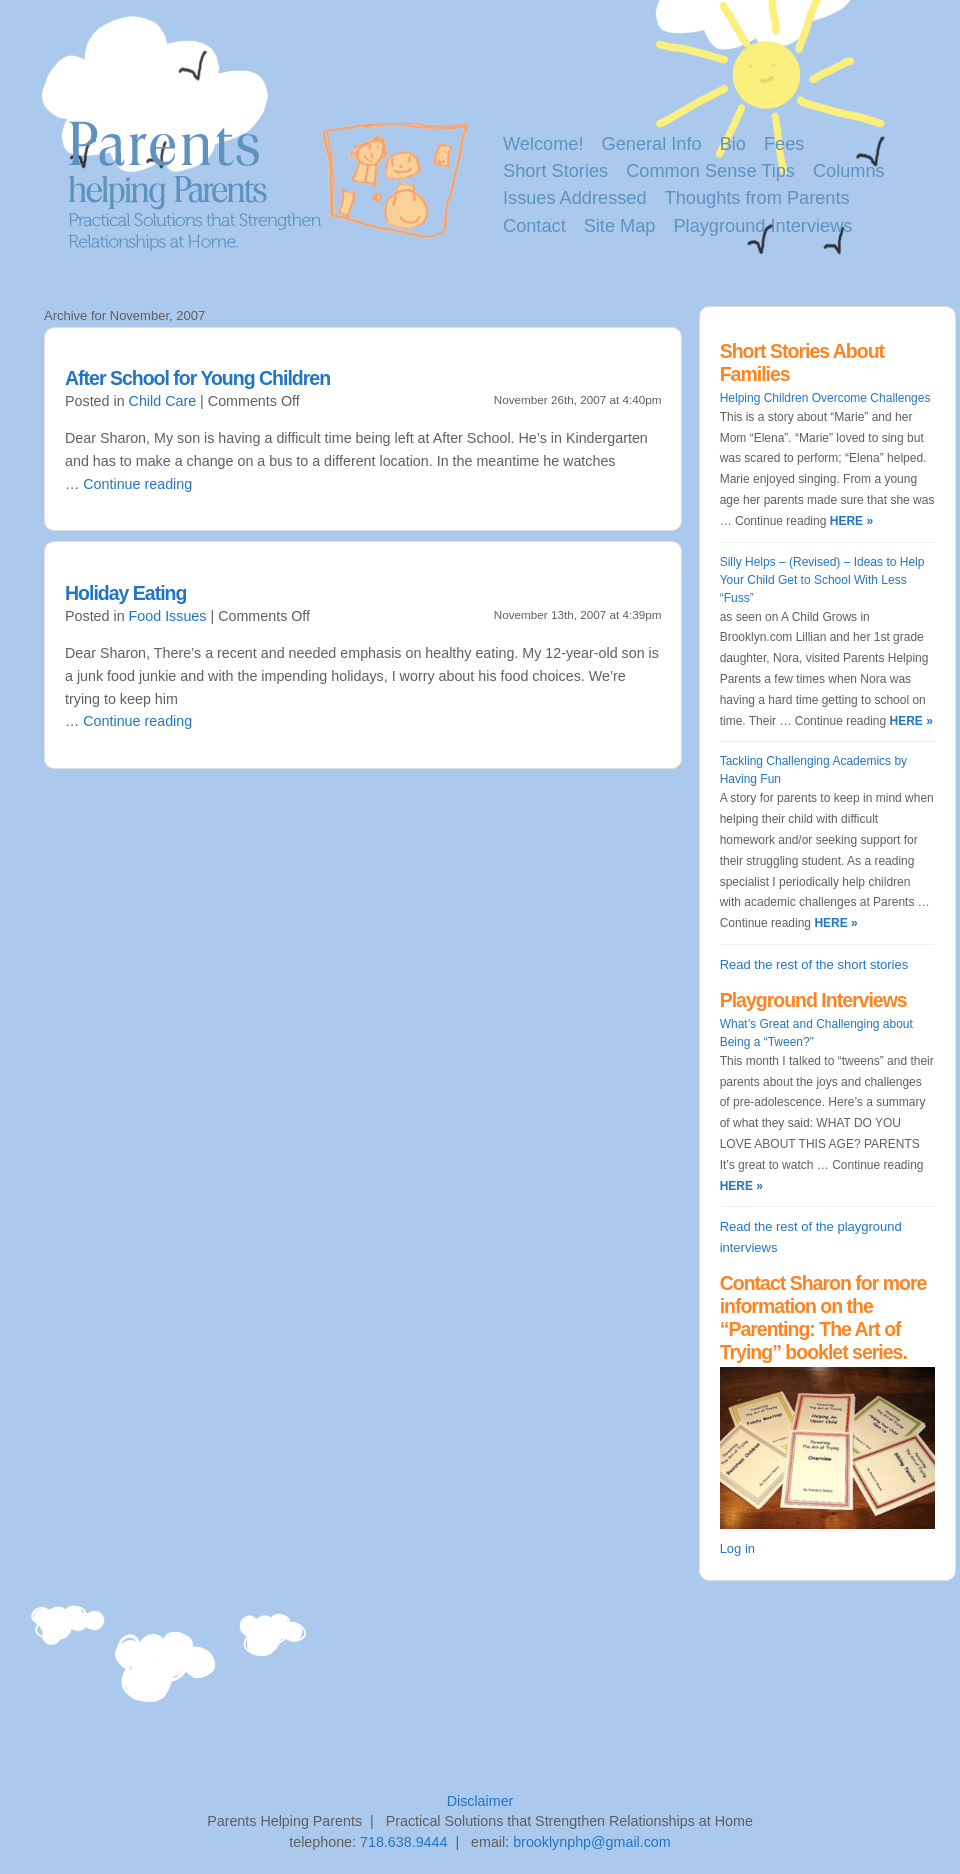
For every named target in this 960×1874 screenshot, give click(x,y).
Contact (534, 226)
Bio (733, 144)
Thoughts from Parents (757, 198)
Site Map (620, 226)
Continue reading (137, 484)
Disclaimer (480, 1801)
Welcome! (543, 144)
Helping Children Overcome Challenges (825, 398)
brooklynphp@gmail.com (592, 1842)
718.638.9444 (403, 1842)
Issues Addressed (575, 198)
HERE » (849, 521)
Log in (737, 1548)
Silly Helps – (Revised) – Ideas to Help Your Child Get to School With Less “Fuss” (822, 580)
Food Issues (168, 616)
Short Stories (555, 171)
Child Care (163, 401)
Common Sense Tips (710, 171)
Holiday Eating (125, 593)
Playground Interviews (762, 226)
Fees (784, 144)
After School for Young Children (197, 378)
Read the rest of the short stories (814, 964)
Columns (849, 171)
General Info (652, 144)
